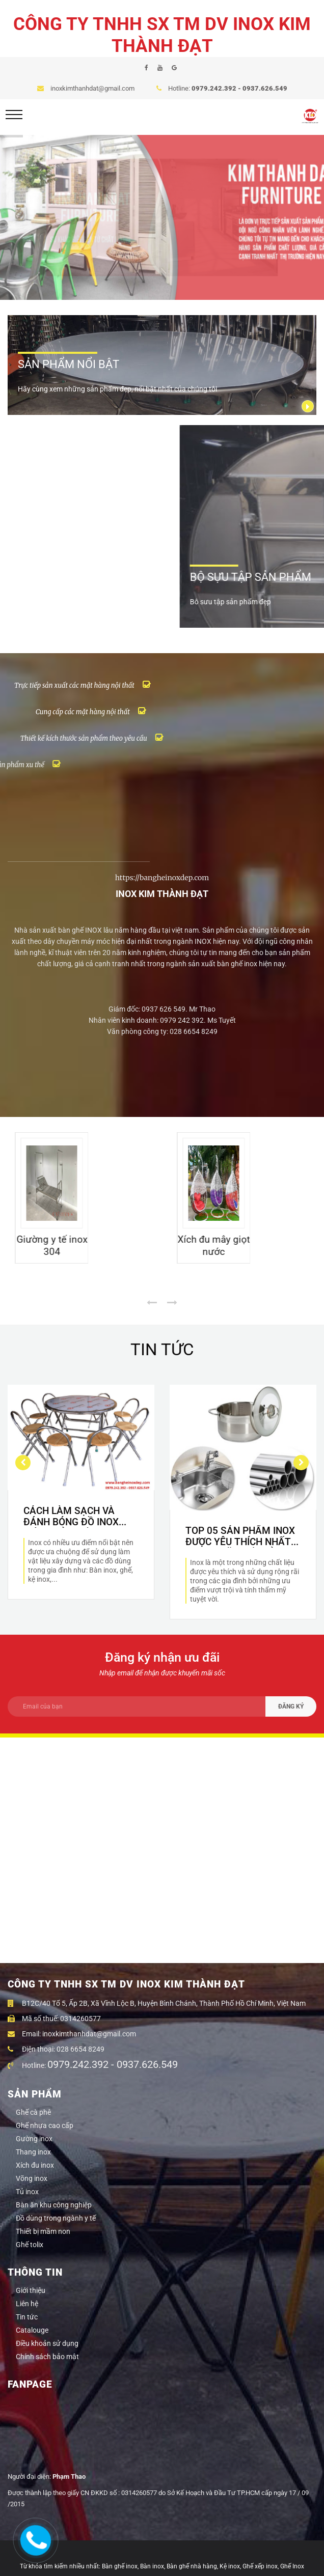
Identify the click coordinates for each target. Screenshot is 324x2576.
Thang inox (33, 2152)
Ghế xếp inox (260, 2566)
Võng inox (31, 2178)
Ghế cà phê (33, 2112)
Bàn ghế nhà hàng (192, 2566)
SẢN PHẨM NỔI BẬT (68, 364)
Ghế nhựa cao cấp (44, 2125)
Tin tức (27, 2317)
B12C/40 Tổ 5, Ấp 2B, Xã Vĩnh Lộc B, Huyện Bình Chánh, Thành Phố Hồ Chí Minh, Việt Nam (157, 2003)
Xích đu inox (35, 2165)
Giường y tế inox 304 (206, 1282)
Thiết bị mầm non (43, 2231)
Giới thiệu (30, 2290)
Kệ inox (230, 2566)
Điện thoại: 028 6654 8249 (56, 2049)
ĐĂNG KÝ (291, 1706)
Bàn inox (152, 2566)
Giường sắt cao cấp (44, 1282)
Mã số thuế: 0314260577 (54, 2018)
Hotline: (95, 2065)
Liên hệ (27, 2304)
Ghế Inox (292, 2566)
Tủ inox (27, 2192)
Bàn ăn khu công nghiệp (54, 2205)
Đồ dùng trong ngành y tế (56, 2218)
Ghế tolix (29, 2245)
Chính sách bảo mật (47, 2357)
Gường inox (34, 2139)
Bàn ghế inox (120, 2566)
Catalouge (32, 2330)
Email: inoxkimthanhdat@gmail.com (72, 2034)
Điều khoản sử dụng (47, 2343)
